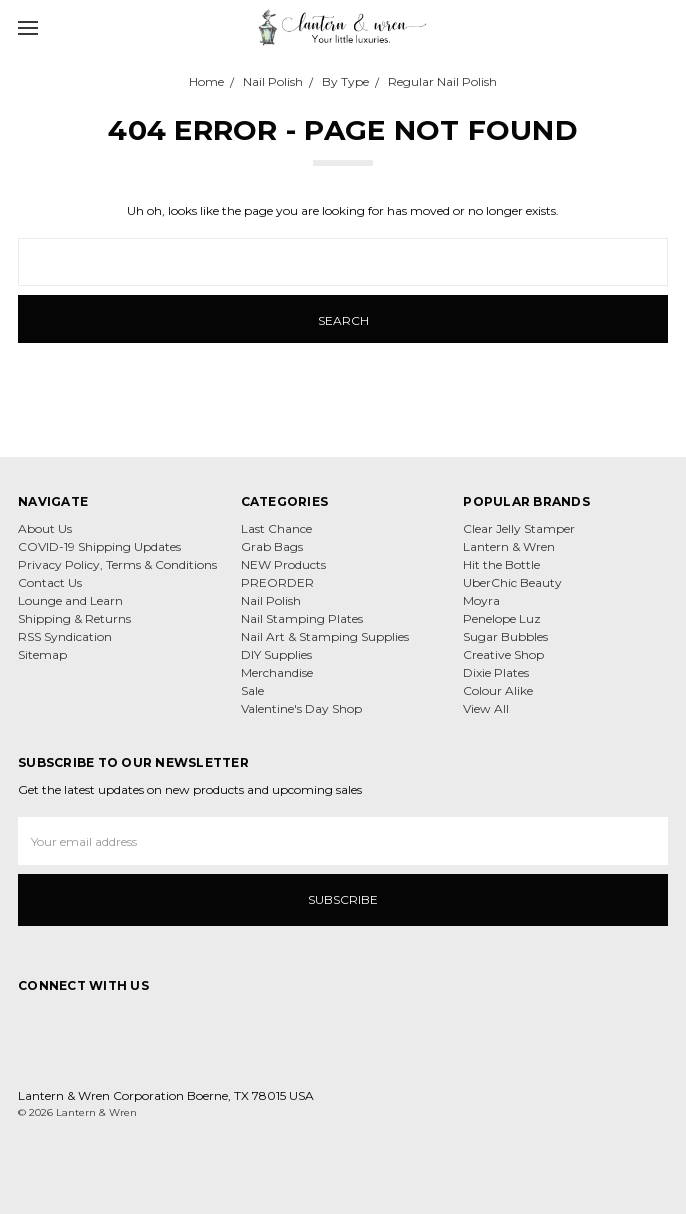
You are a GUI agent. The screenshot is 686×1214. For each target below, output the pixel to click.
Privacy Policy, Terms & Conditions (117, 564)
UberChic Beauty (512, 582)
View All (486, 708)
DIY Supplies (276, 654)
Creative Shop (503, 654)
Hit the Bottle (501, 564)
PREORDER (277, 582)
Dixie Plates (496, 672)
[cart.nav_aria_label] (664, 27)
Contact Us (50, 582)
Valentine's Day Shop (301, 708)
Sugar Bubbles (505, 636)
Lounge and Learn (70, 600)
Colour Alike (498, 690)
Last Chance (276, 528)
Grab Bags (272, 546)
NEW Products (283, 564)
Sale (252, 690)
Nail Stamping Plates (302, 618)
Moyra (481, 600)
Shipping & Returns (74, 618)
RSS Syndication (65, 636)
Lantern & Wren (509, 546)
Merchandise (277, 672)
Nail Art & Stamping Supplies (325, 636)
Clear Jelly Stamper (519, 528)
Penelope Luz (502, 618)
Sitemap (42, 654)
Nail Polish (271, 600)
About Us (45, 528)
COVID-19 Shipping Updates (99, 546)
